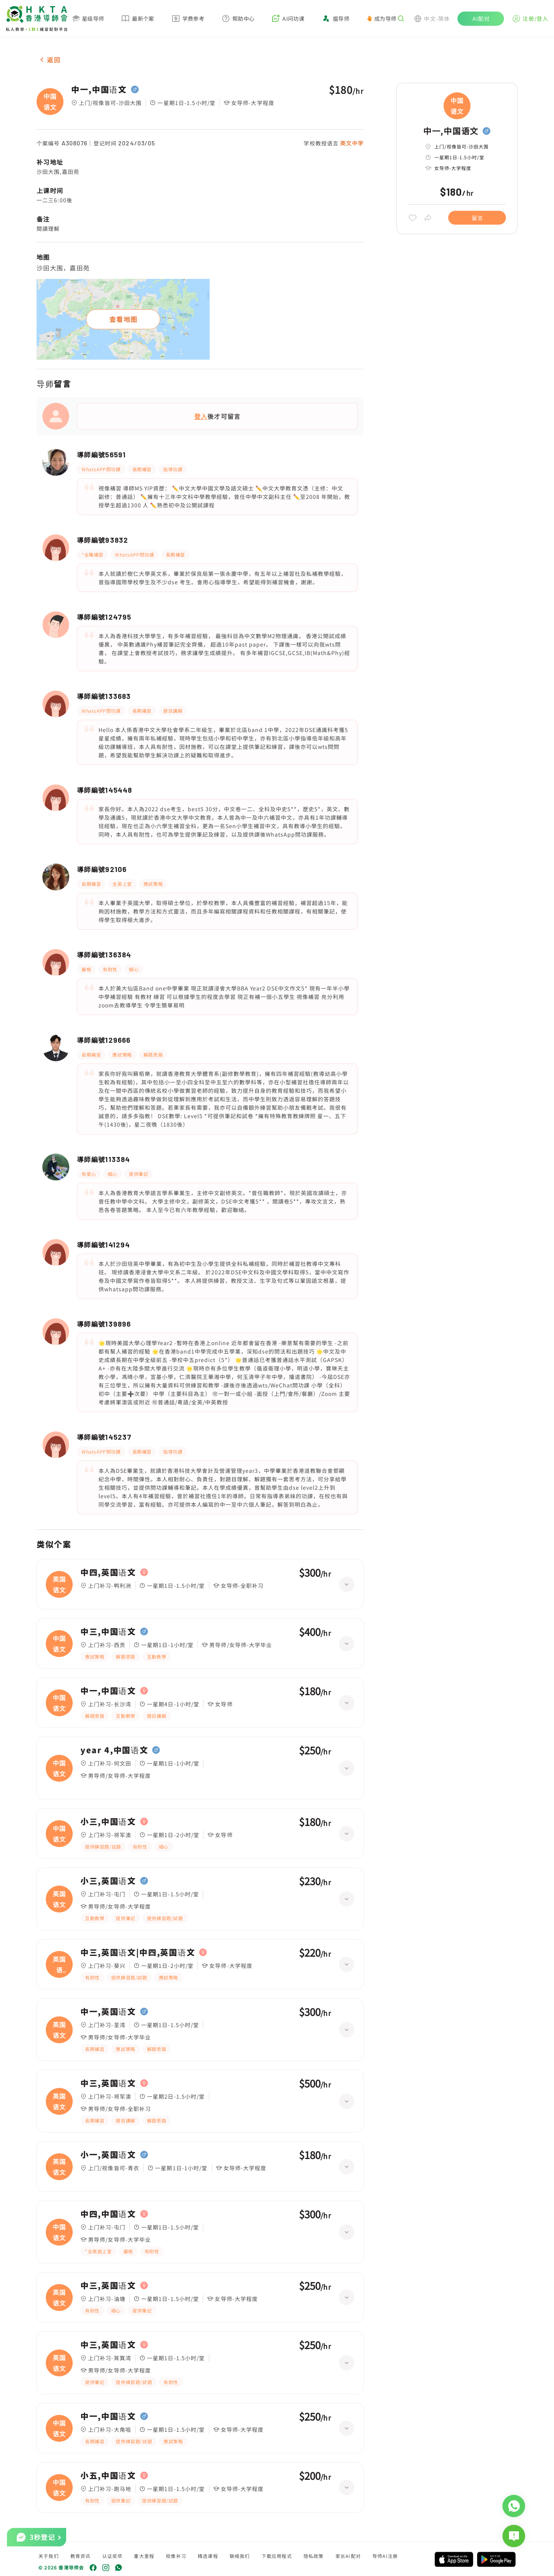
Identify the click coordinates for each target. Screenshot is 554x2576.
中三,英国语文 (108, 2083)
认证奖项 (112, 2556)
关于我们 (48, 2556)
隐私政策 (314, 2556)
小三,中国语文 (108, 1821)
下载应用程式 (277, 2556)
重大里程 (144, 2556)
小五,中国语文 (108, 2475)
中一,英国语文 (108, 2011)
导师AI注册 (385, 2556)
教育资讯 (80, 2556)
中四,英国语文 (108, 1572)
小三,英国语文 (108, 1881)
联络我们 (240, 2556)
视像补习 (176, 2556)
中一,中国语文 (99, 89)
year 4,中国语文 (114, 1750)
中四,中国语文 (108, 2214)
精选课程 (208, 2556)
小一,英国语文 (108, 2154)
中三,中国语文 (108, 1631)
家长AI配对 (348, 2556)
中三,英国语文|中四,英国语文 (137, 1952)
